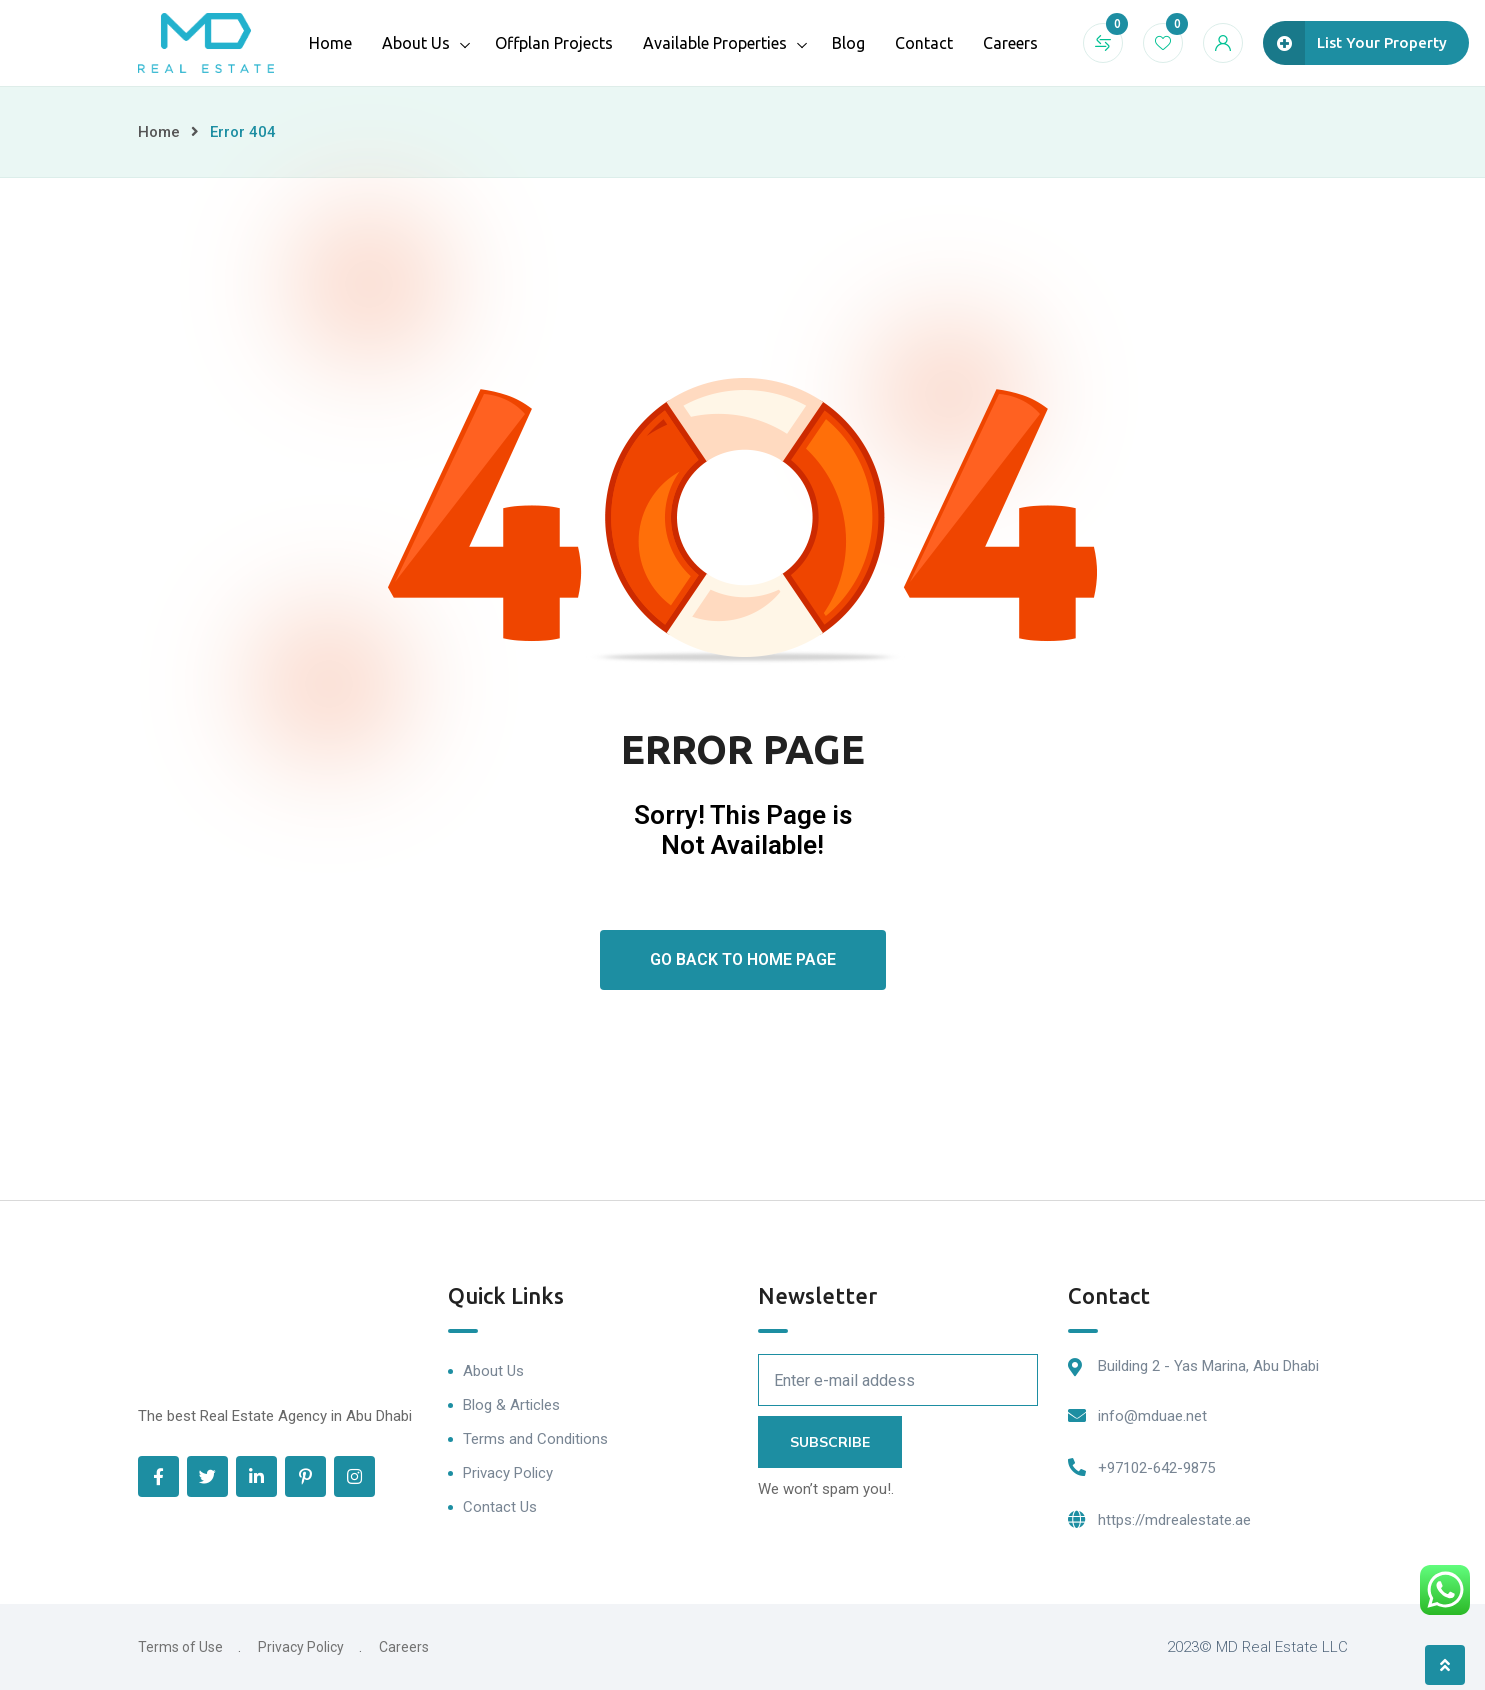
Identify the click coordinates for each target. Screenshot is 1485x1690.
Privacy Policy (508, 1473)
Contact (924, 43)
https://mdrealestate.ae (1174, 1520)
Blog (848, 43)
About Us (416, 43)
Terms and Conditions (535, 1439)
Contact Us (500, 1507)
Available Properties (715, 43)
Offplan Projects (554, 43)
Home (330, 43)
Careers (1010, 43)
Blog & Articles (511, 1405)
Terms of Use (180, 1647)
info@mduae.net (1152, 1416)
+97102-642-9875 (1156, 1468)
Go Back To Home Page (743, 959)
